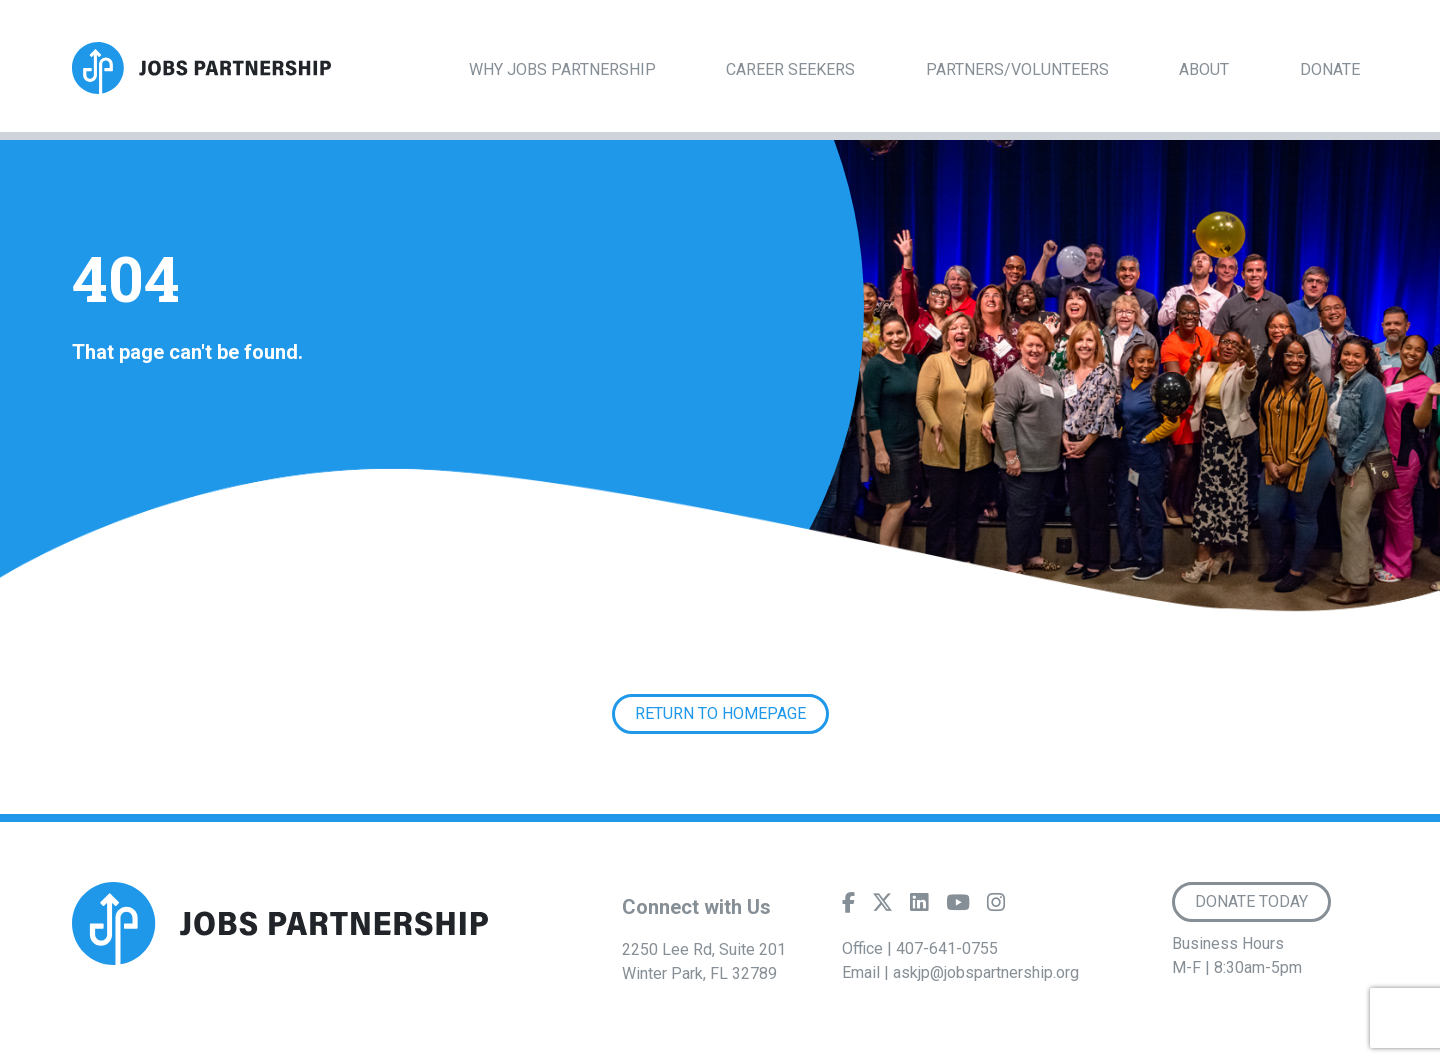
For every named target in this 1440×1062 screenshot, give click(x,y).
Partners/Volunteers (1017, 69)
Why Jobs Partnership (562, 69)
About (1204, 69)
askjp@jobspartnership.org (986, 972)
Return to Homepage (720, 713)
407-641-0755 (947, 948)
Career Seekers (790, 69)
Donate (1330, 69)
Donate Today (1251, 901)
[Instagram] (996, 907)
